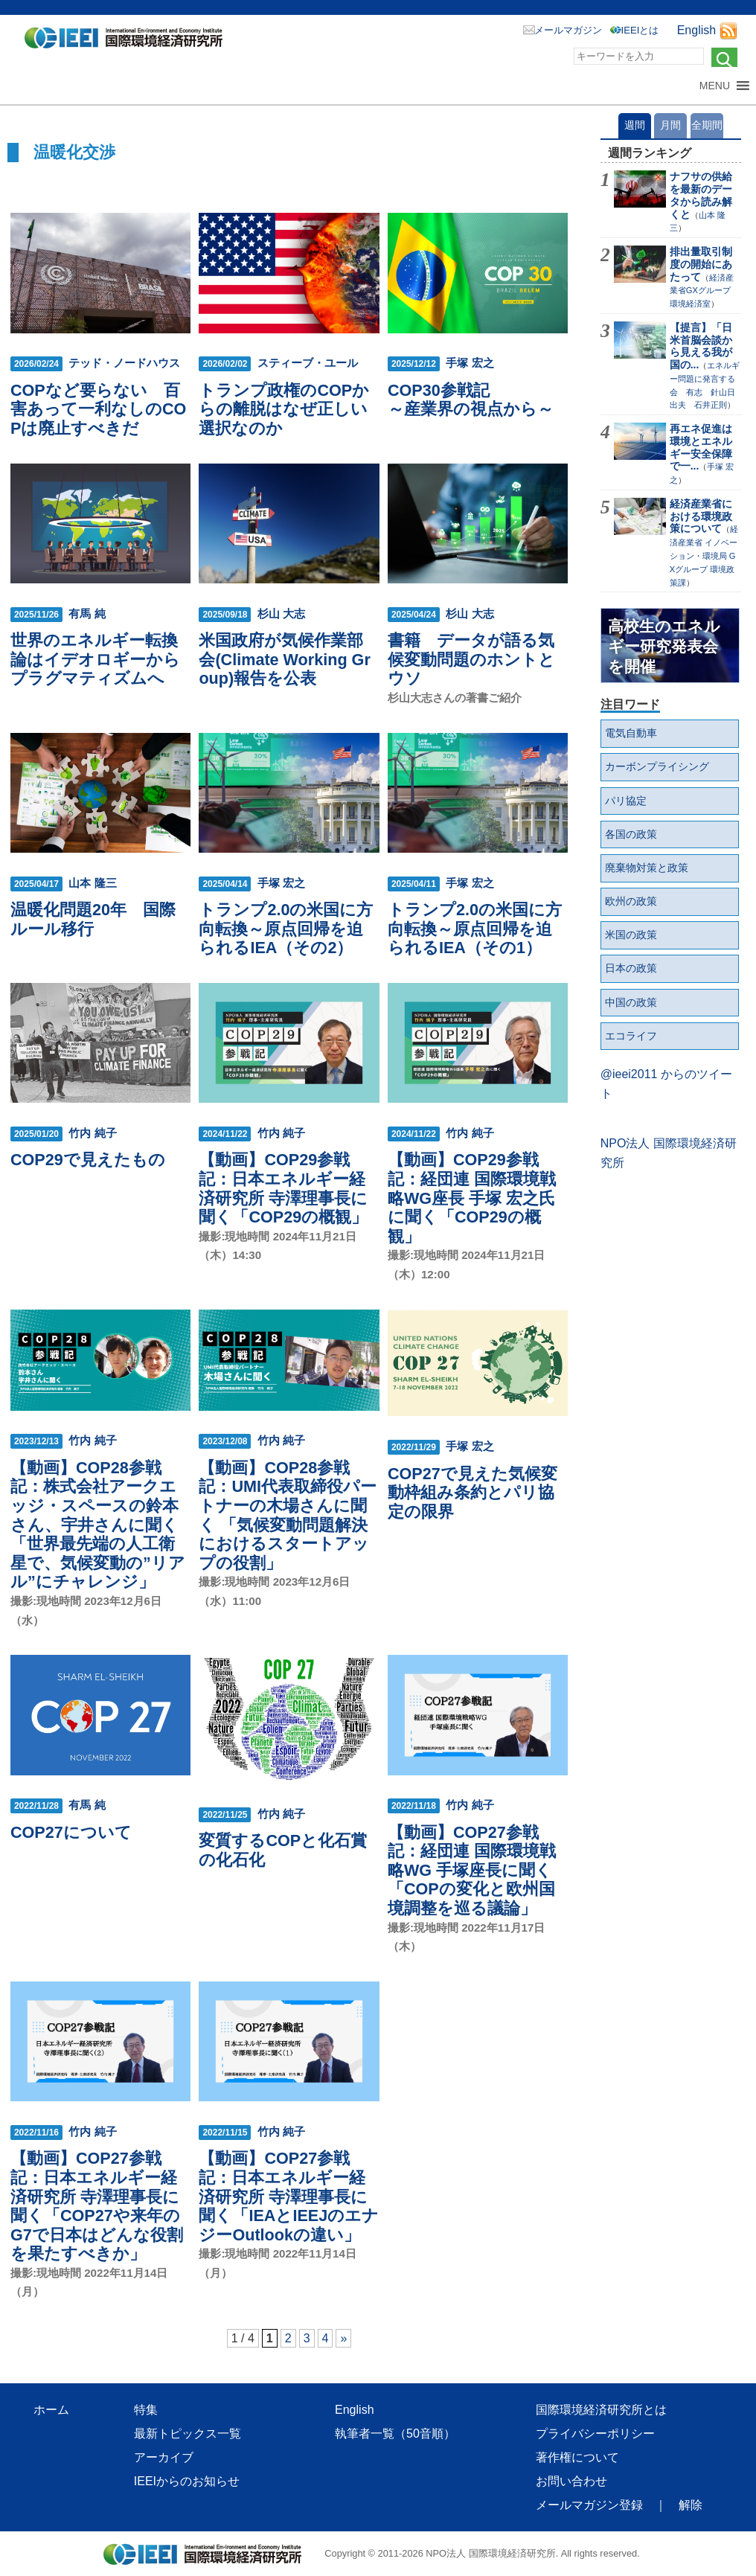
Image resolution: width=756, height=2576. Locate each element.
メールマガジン (568, 30)
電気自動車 (631, 733)
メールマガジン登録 (589, 2505)
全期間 (707, 125)
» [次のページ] (343, 2338)
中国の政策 (631, 1002)
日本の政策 (631, 968)
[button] (714, 85)
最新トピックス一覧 (187, 2433)
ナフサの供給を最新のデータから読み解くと (701, 195)
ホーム (51, 2409)
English (696, 30)
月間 (670, 125)
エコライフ (631, 1036)
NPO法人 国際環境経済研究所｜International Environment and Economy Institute (128, 41)
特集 (146, 2409)
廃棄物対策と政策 (646, 868)
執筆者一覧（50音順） (395, 2433)
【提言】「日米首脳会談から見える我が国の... (701, 346)
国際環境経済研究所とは (601, 2409)
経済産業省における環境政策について (701, 516)
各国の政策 (631, 834)
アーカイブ (163, 2457)
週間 (634, 125)
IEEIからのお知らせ (187, 2481)
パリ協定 (626, 801)
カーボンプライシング (657, 766)
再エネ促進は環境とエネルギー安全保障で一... (701, 447)
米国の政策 (631, 935)
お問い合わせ (571, 2481)
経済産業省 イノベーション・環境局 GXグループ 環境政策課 (704, 555)
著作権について (577, 2457)
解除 (690, 2505)
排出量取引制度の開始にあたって (701, 264)
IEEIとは (640, 30)
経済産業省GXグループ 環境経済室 (704, 291)
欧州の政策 (631, 901)
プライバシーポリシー (595, 2433)
